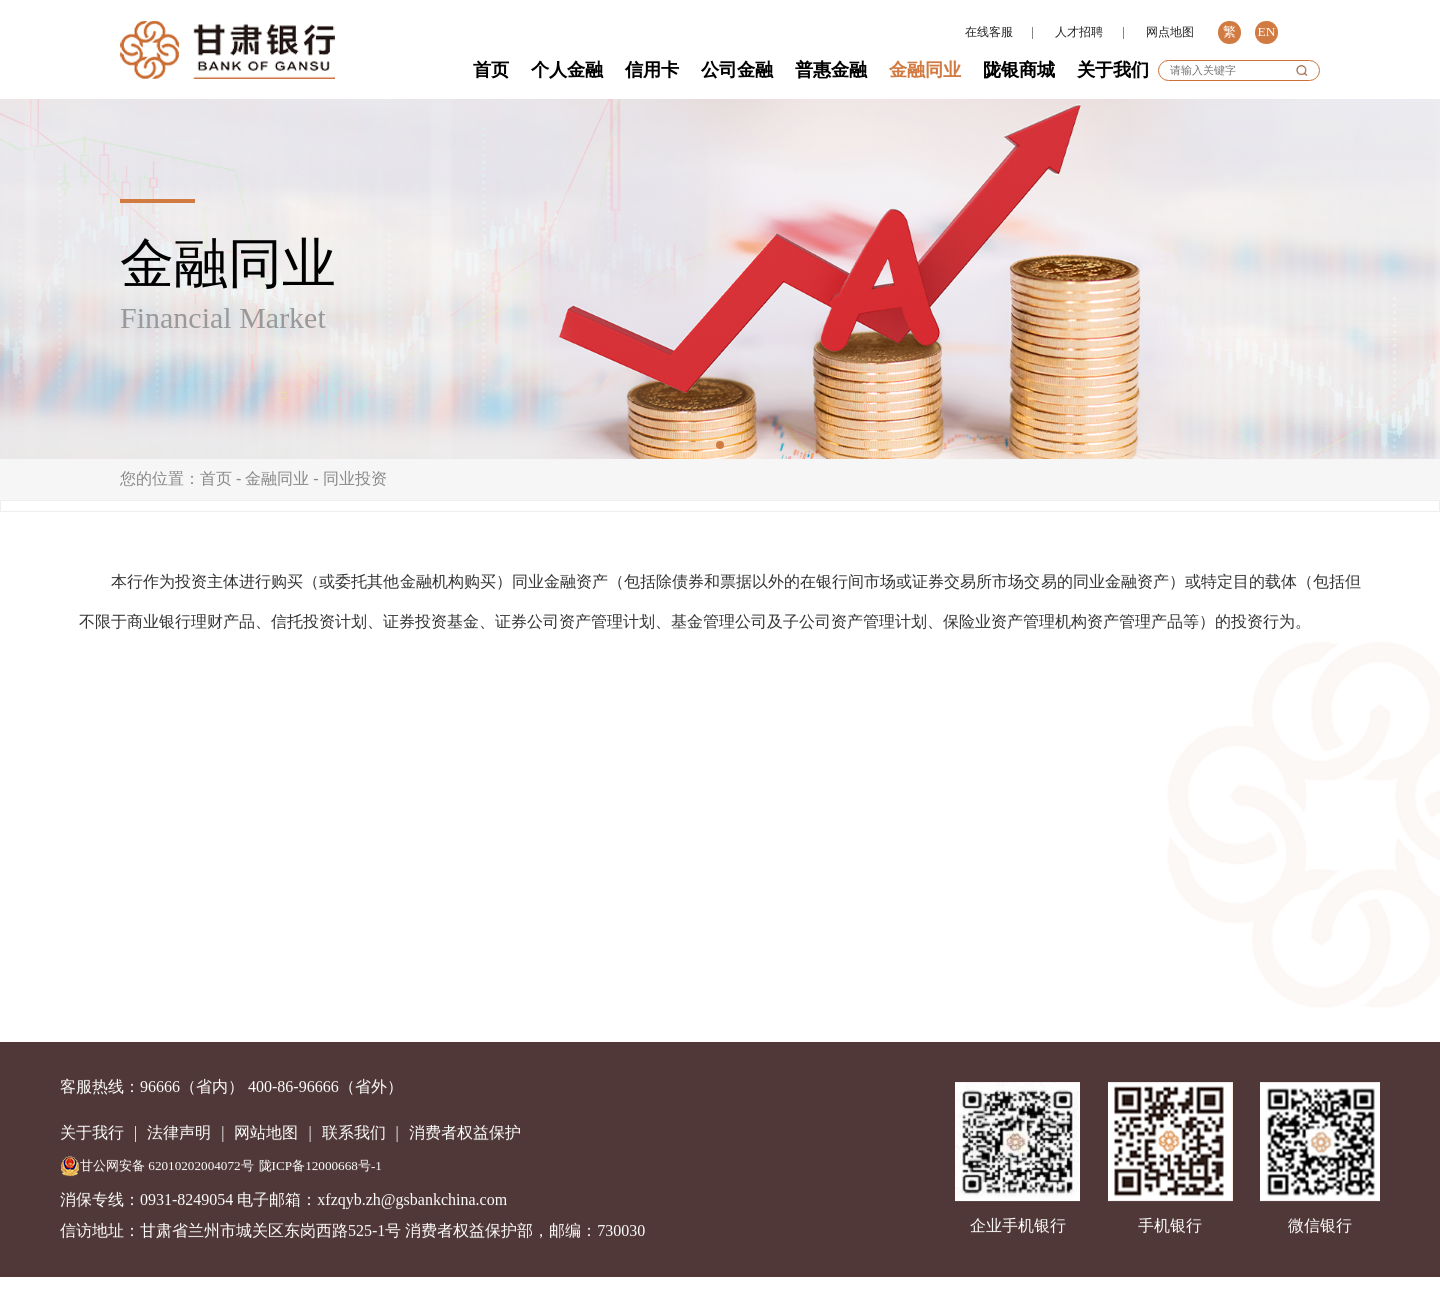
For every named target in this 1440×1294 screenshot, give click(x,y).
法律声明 (179, 1132)
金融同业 (925, 70)
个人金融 (567, 70)
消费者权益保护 (465, 1132)
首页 (491, 70)
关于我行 (92, 1132)
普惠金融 (831, 70)
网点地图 (1170, 32)
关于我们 (1113, 70)
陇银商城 (1019, 70)
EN (1267, 31)
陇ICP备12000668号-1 (320, 1165)
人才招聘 (1079, 32)
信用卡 (652, 70)
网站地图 (266, 1132)
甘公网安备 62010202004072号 (157, 1166)
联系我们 (354, 1132)
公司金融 (737, 70)
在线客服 (989, 32)
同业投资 (355, 478)
